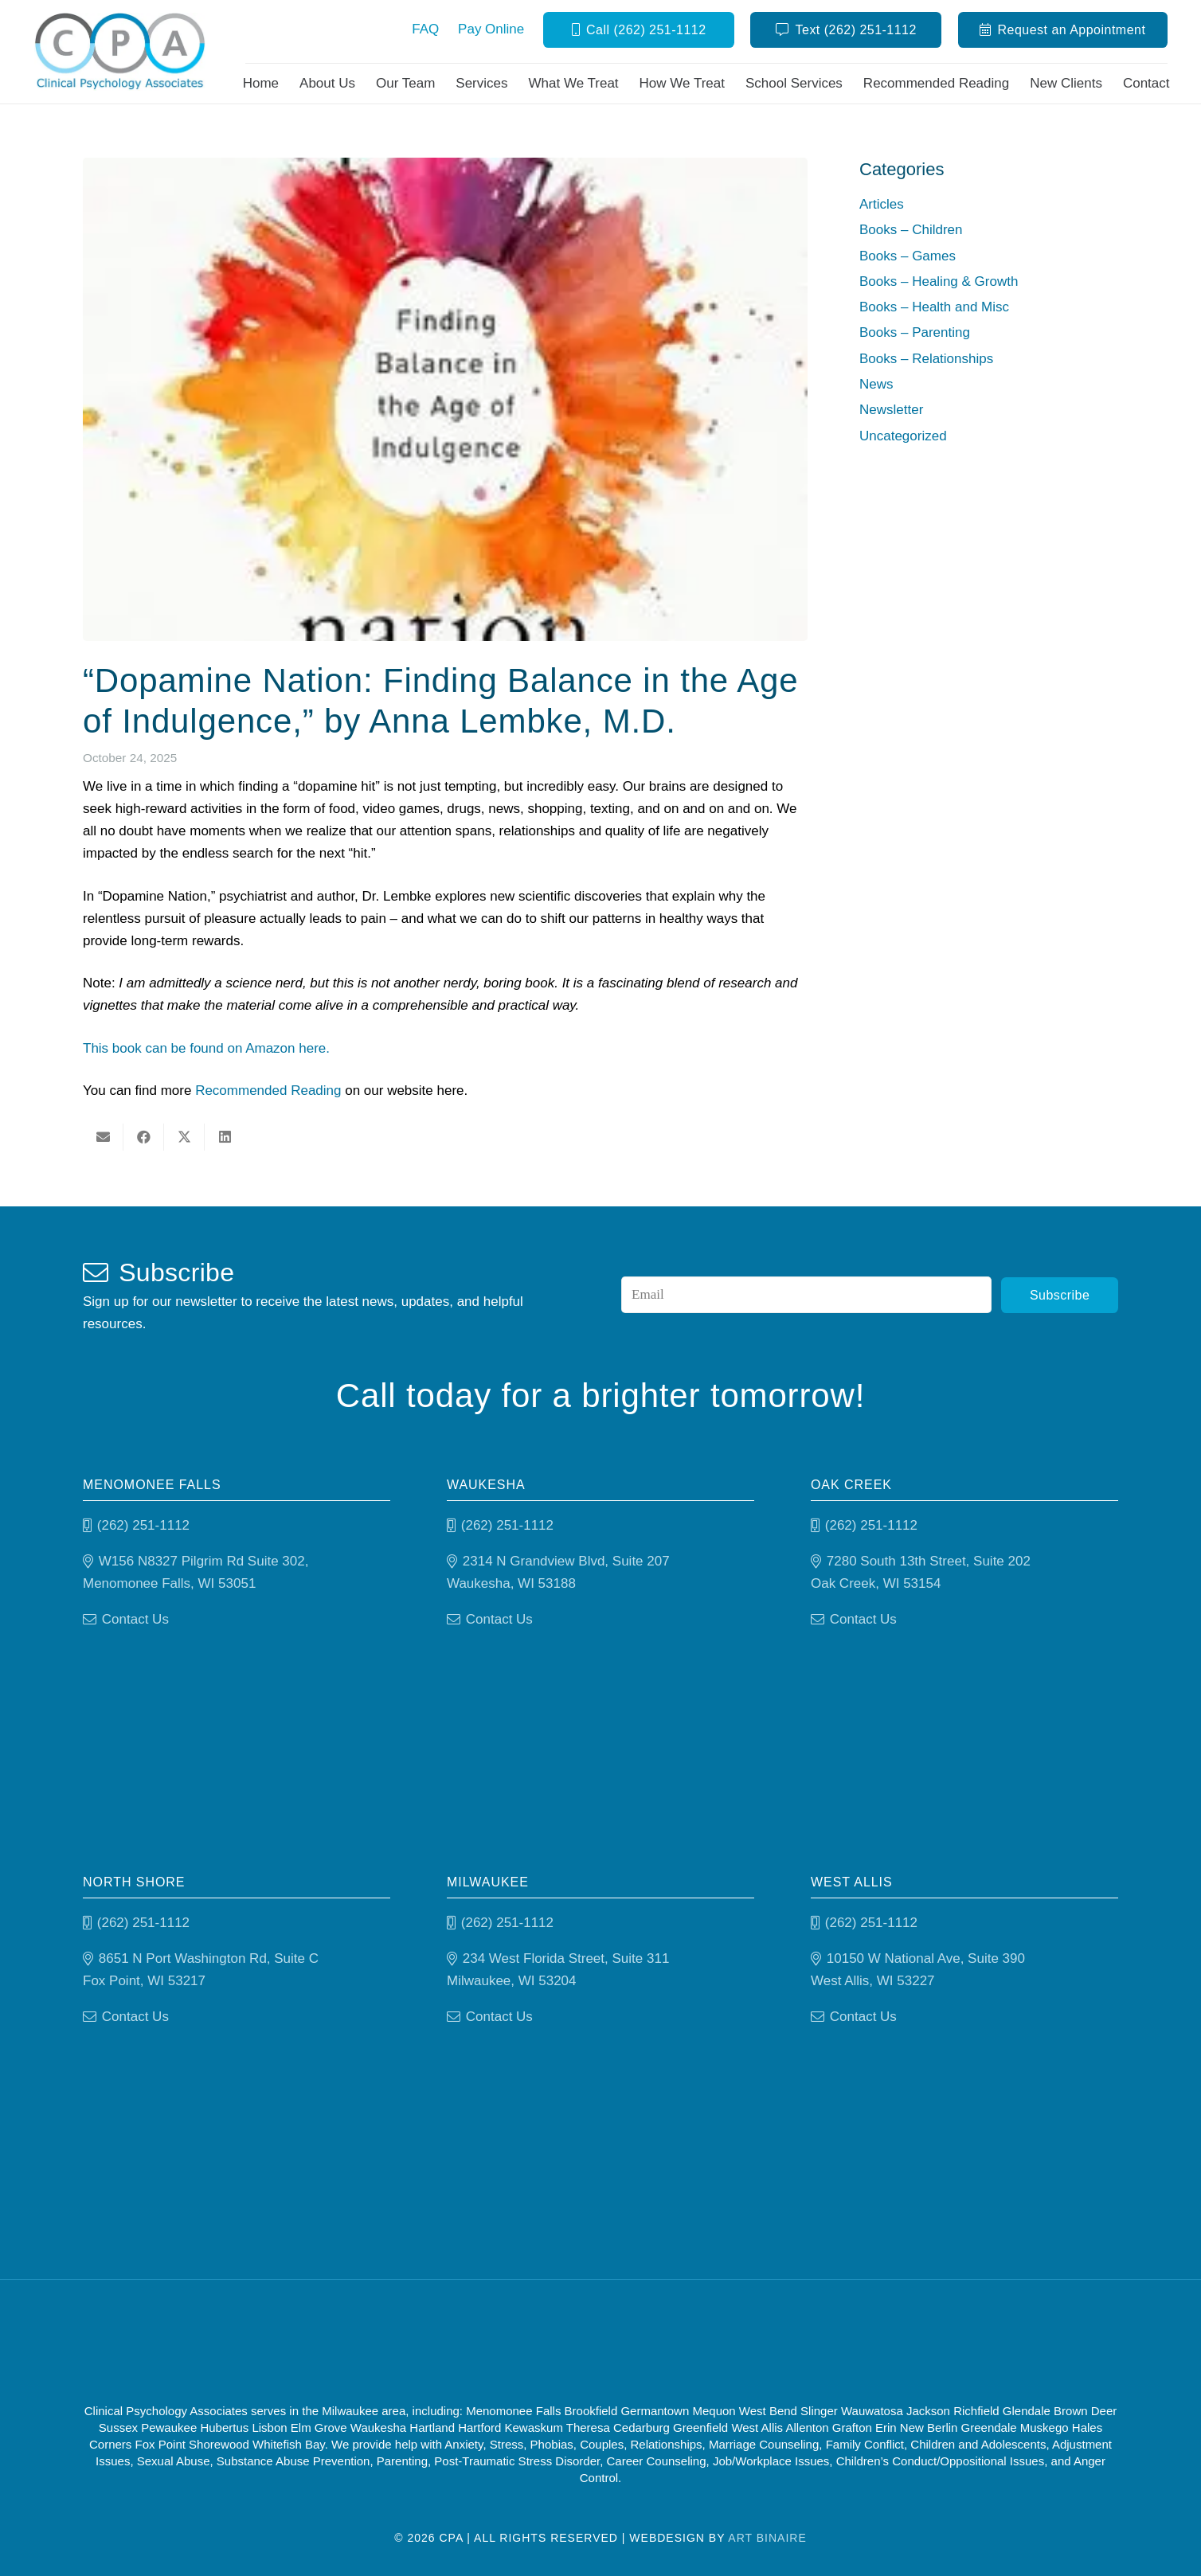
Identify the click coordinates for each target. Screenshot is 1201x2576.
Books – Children (910, 229)
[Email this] (103, 1137)
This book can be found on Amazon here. (206, 1048)
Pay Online (491, 29)
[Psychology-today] (684, 2344)
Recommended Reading (268, 1090)
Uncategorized (903, 436)
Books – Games (907, 256)
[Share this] (143, 1137)
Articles (881, 204)
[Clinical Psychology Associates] (122, 52)
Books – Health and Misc (934, 307)
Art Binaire (767, 2537)
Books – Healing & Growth (938, 281)
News (876, 384)
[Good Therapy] (534, 2344)
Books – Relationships (926, 358)
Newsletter (891, 409)
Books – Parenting (914, 332)
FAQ (425, 29)
